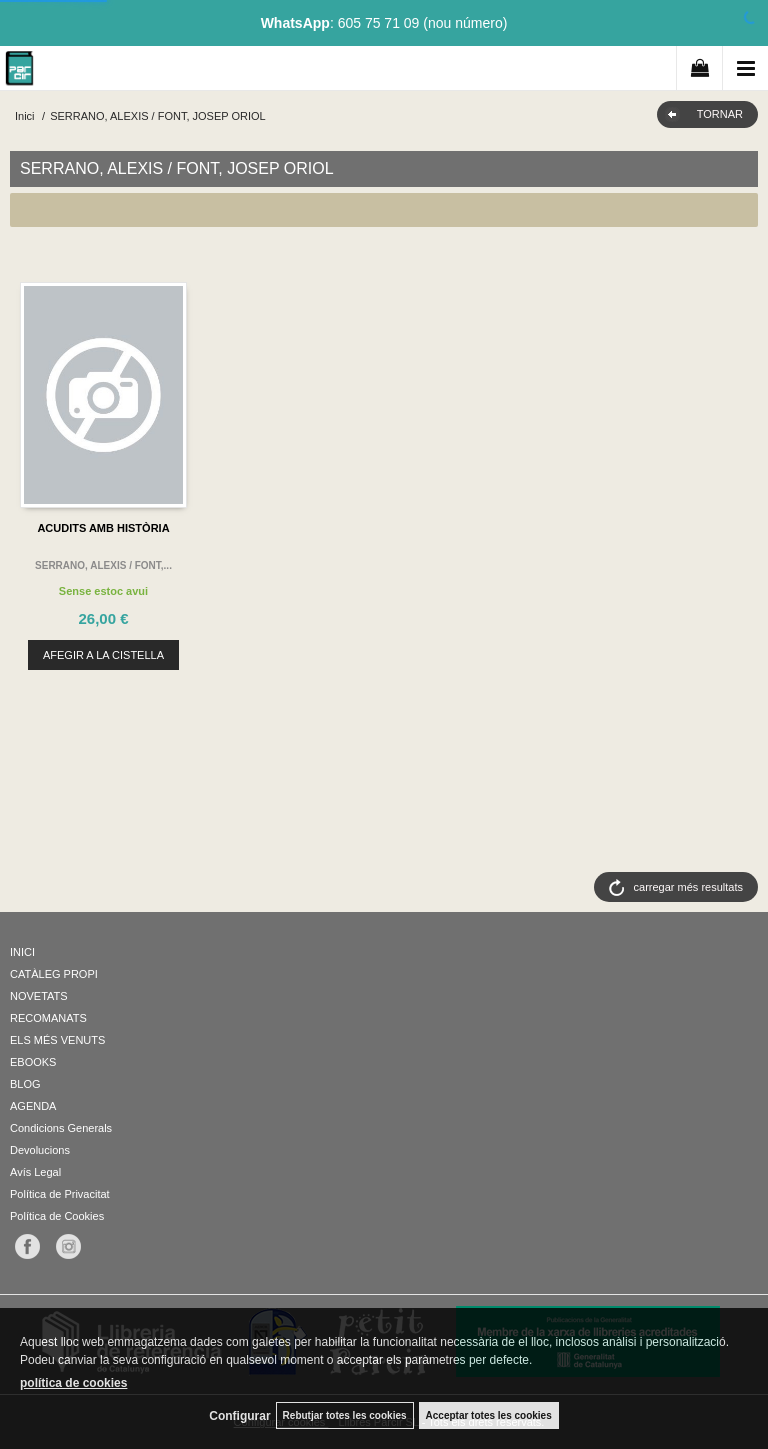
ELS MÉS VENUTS (57, 1040)
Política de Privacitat (60, 1194)
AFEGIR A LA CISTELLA (103, 655)
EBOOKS (33, 1062)
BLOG (25, 1084)
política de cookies (73, 1383)
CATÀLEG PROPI (54, 974)
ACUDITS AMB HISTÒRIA (103, 528)
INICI (22, 952)
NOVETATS (39, 996)
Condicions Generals (61, 1128)
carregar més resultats (688, 887)
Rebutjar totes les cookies (345, 1415)
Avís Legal (35, 1172)
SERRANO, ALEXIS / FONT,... (103, 565)
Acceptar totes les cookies (489, 1415)
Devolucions (40, 1150)
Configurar (239, 1416)
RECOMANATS (48, 1018)
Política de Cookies (57, 1216)
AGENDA (33, 1106)
